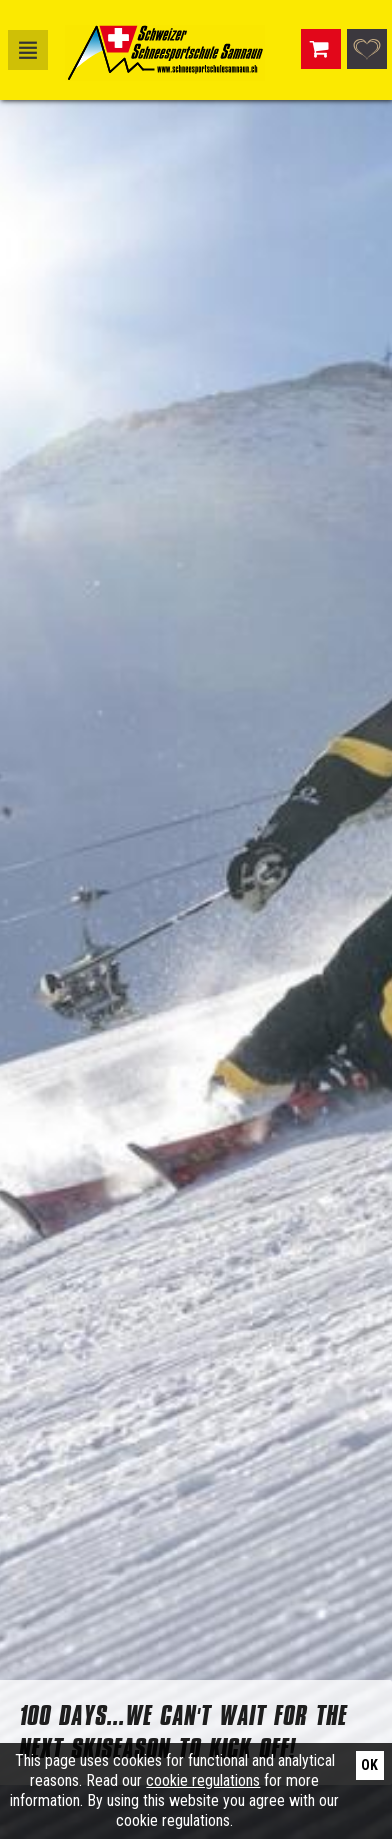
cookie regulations (203, 1780)
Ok (369, 1765)
